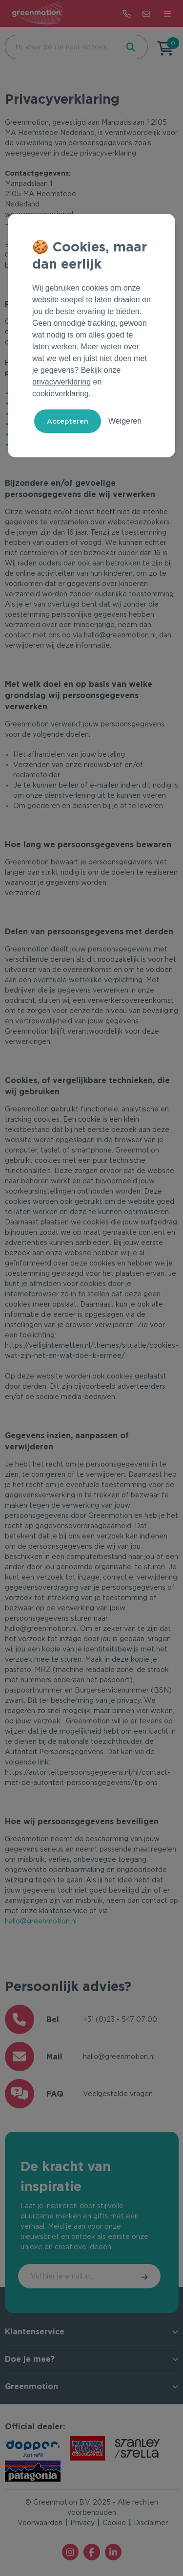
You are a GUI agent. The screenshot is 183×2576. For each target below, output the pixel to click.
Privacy (82, 2523)
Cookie (114, 2523)
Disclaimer (151, 2523)
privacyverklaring (61, 382)
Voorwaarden (40, 2523)
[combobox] (61, 47)
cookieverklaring (60, 393)
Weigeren (125, 421)
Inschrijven (145, 2276)
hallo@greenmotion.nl (41, 1921)
